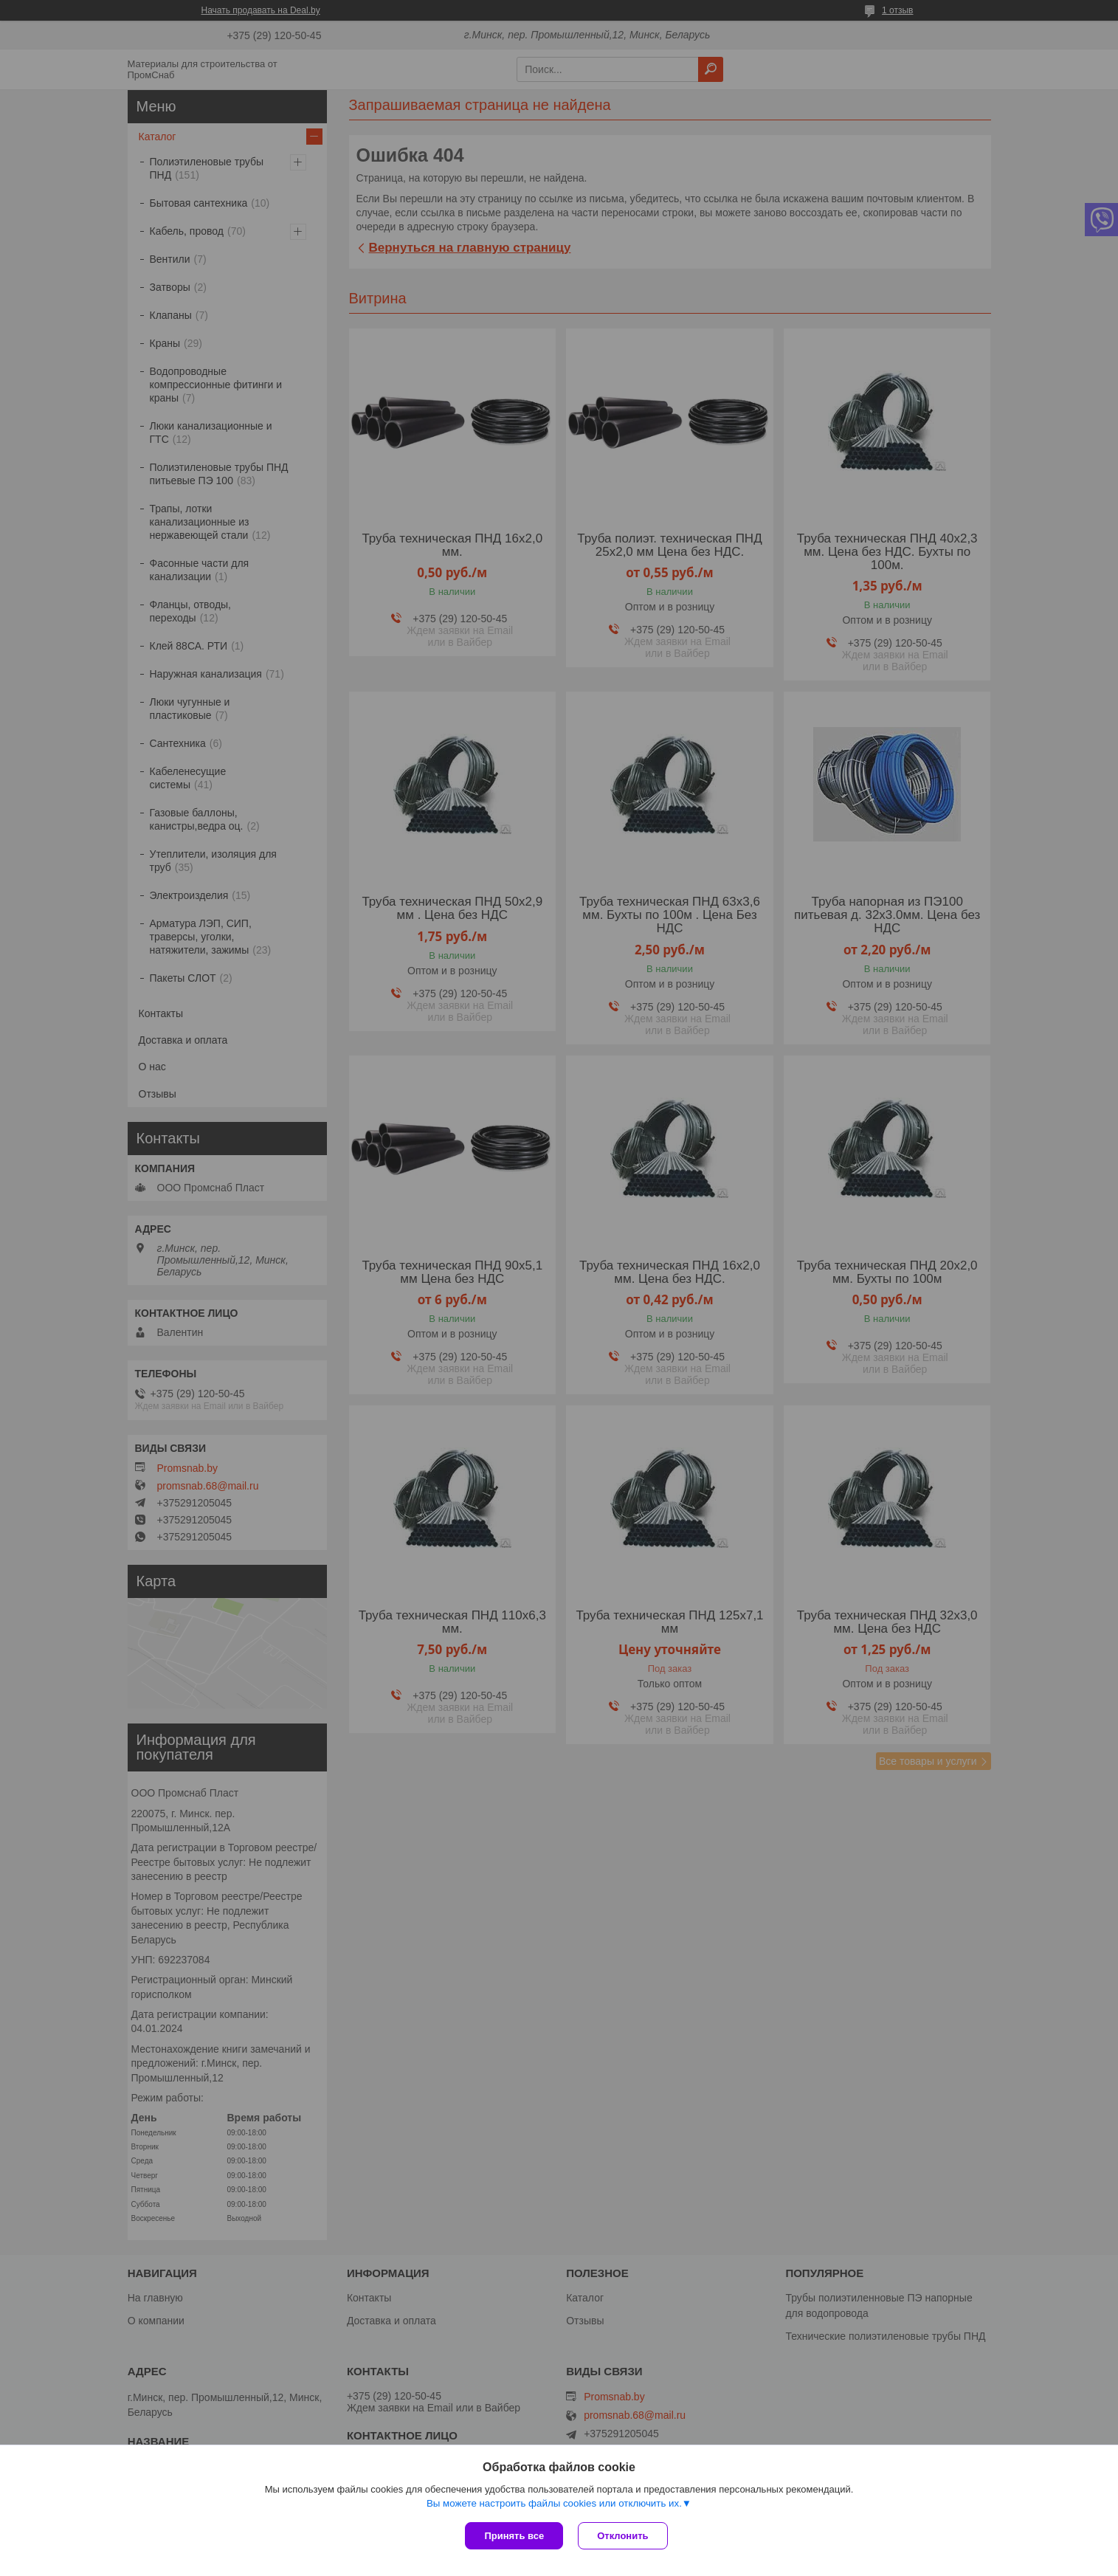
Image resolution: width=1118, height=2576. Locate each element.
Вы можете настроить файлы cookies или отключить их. (554, 2503)
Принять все (514, 2535)
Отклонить (622, 2535)
